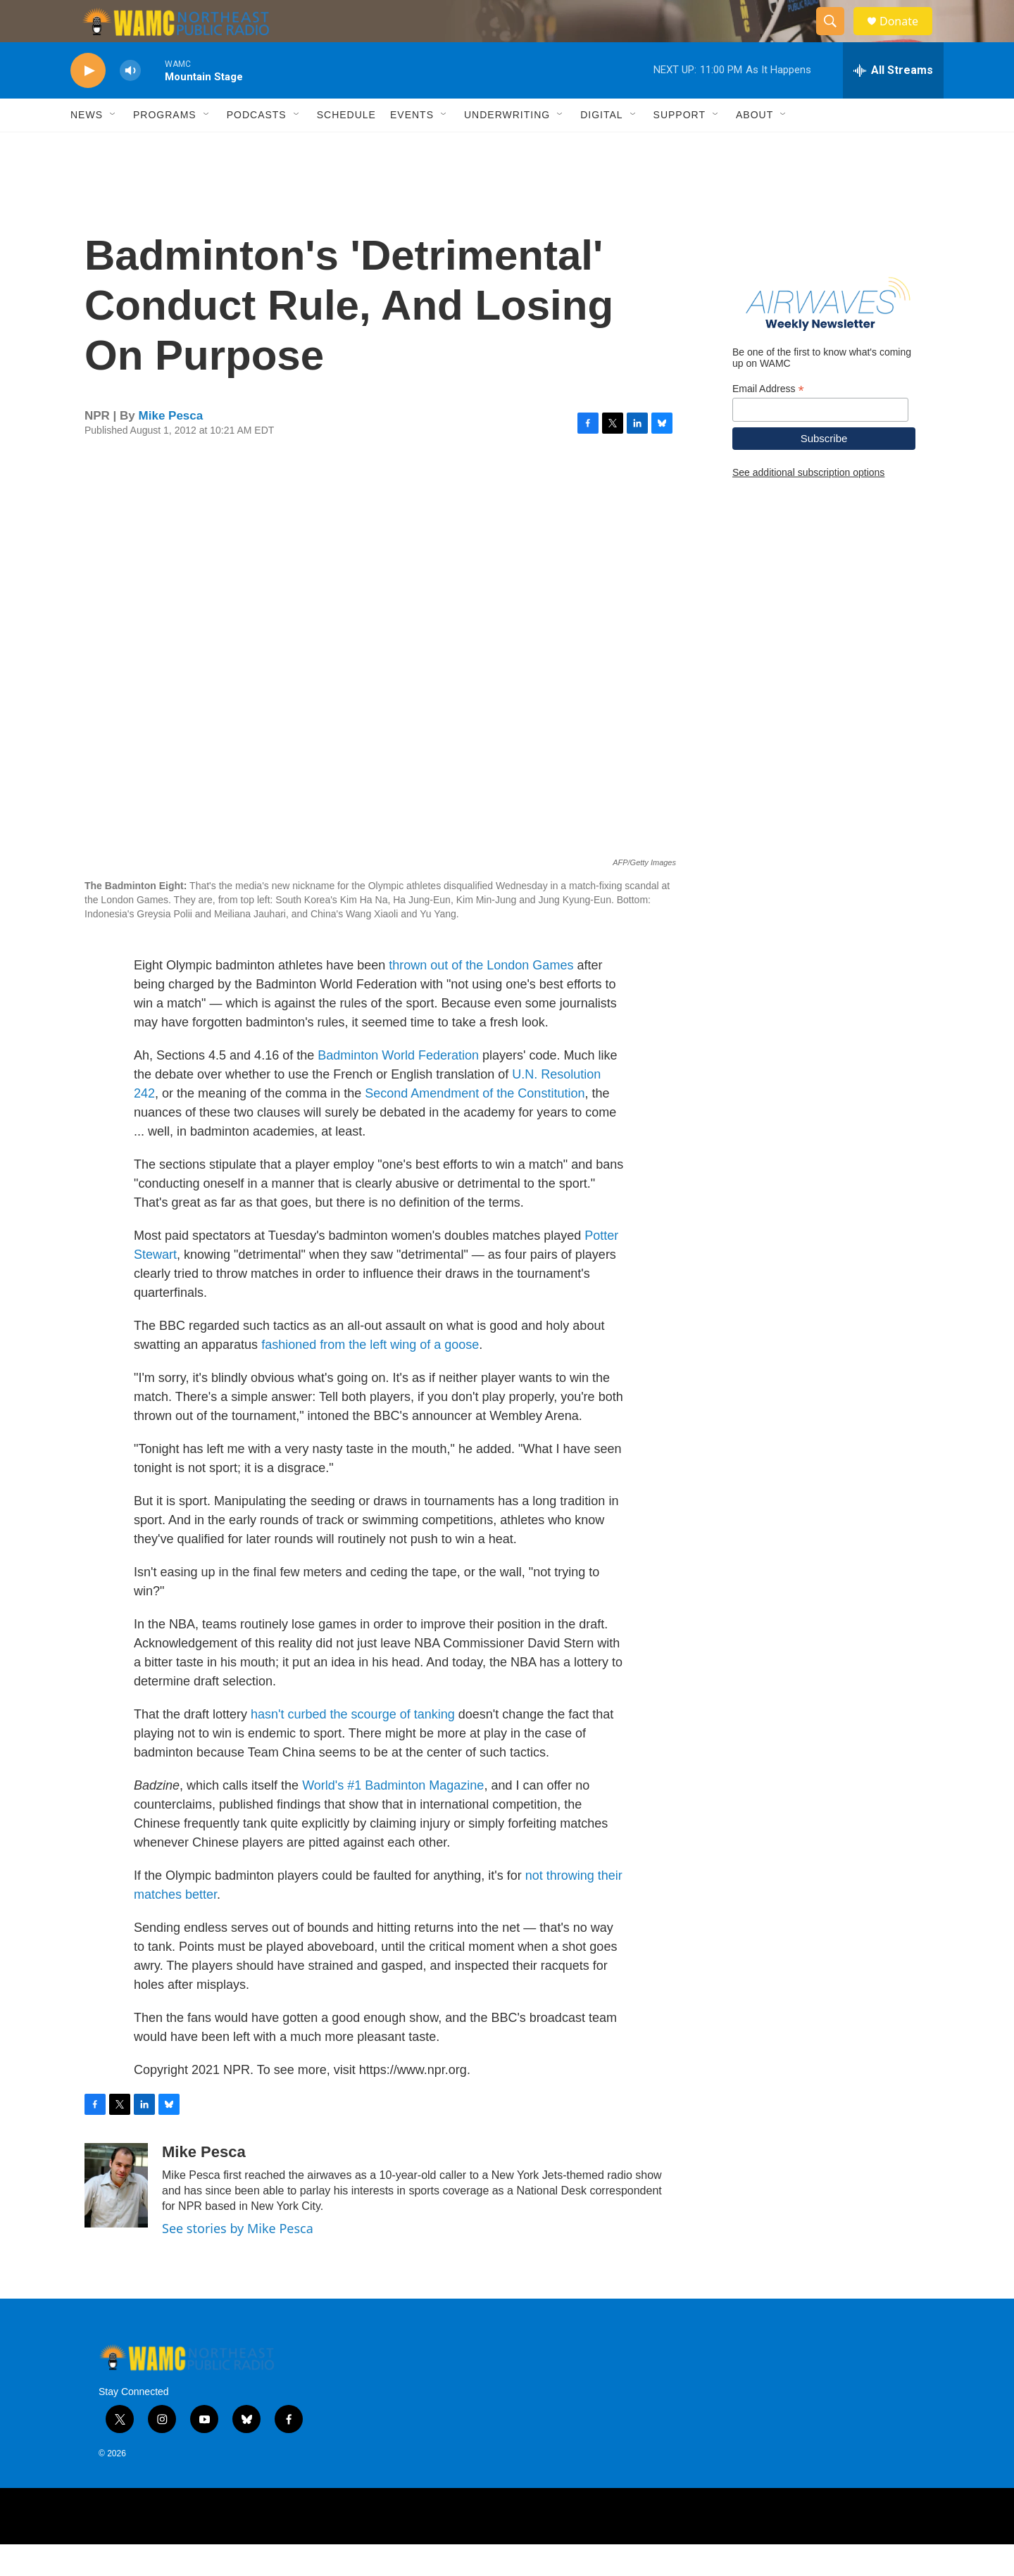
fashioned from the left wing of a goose (370, 1376)
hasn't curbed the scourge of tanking (353, 1746)
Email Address (768, 420)
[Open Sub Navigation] (113, 146)
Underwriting (507, 146)
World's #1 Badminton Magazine (393, 1817)
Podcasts (257, 146)
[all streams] (893, 102)
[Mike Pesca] (116, 2217)
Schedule (346, 146)
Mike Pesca (171, 447)
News (86, 146)
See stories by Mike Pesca (237, 2259)
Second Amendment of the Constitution (474, 1125)
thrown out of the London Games (481, 997)
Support (679, 146)
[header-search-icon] (836, 37)
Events (412, 146)
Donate (908, 37)
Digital (601, 146)
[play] (88, 102)
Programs (164, 146)
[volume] (130, 102)
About (754, 146)
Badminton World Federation (398, 1087)
